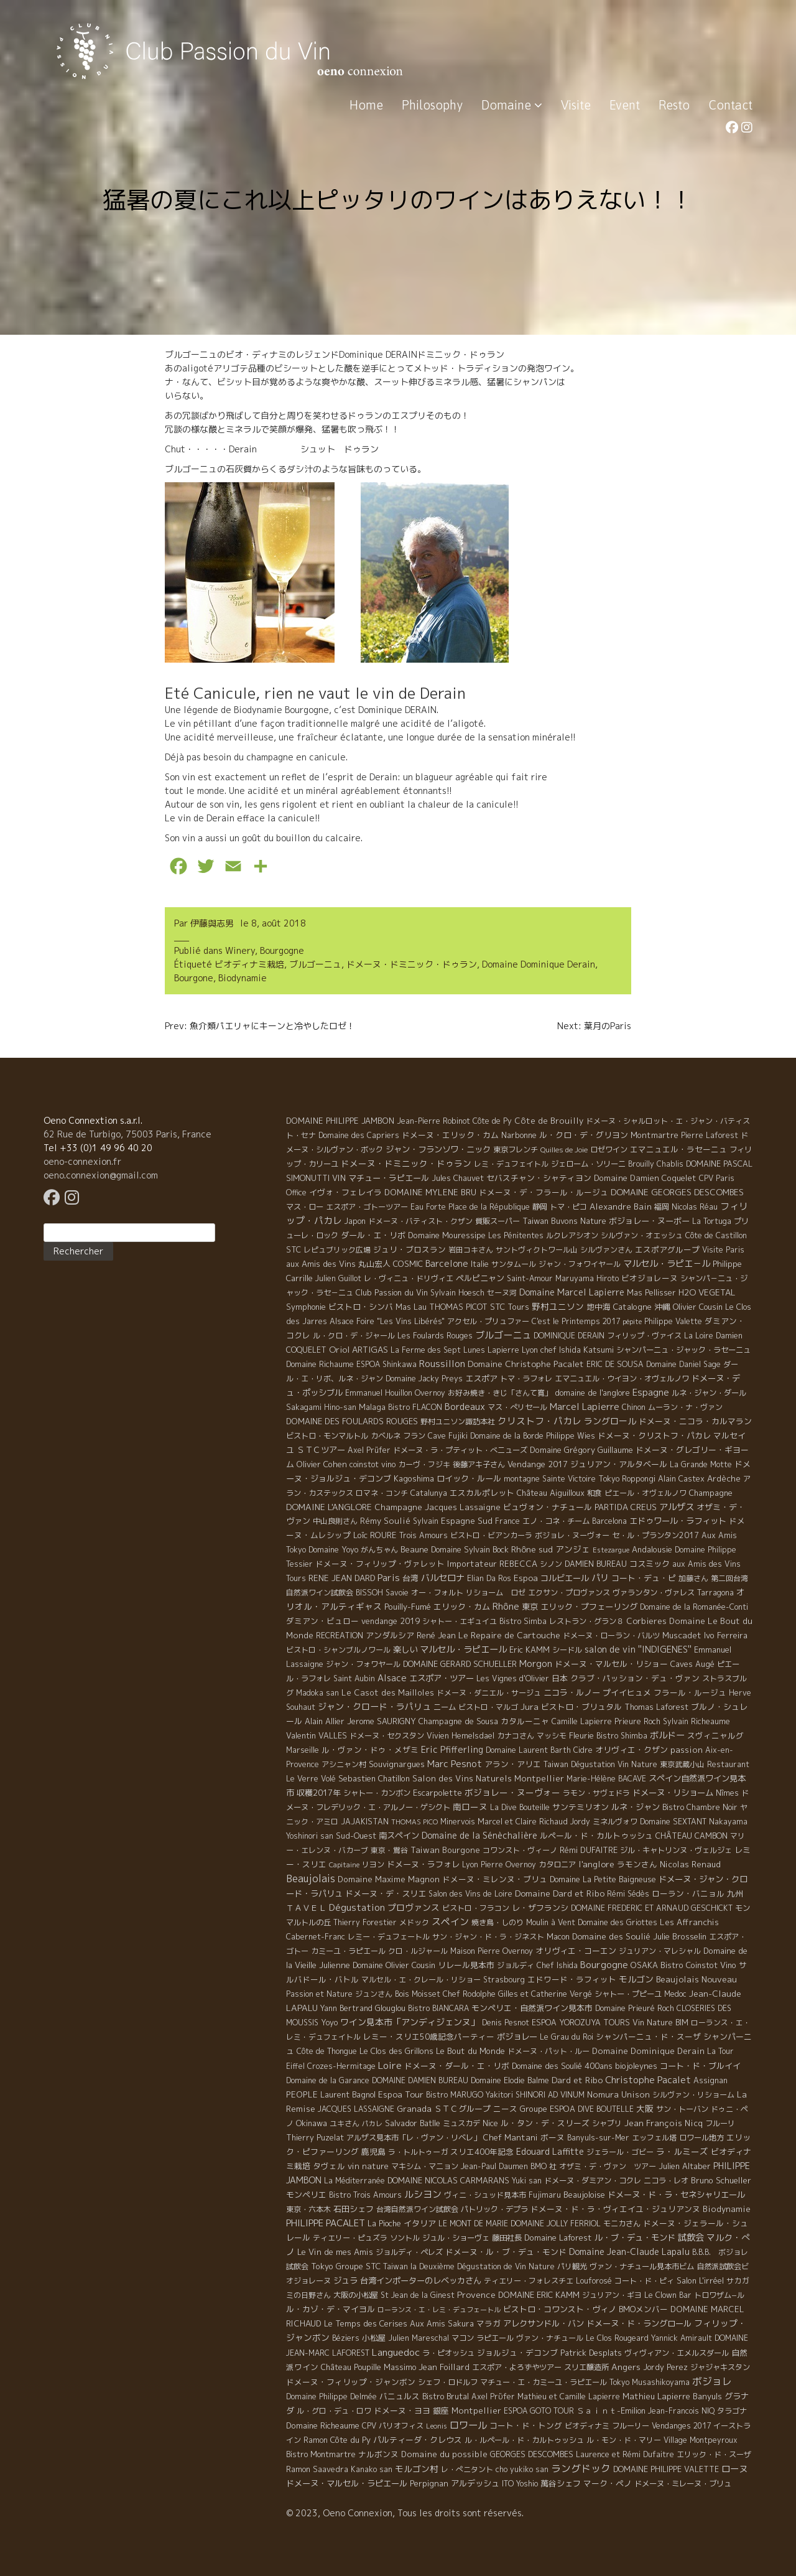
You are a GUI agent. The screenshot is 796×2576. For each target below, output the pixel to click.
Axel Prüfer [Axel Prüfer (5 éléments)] (369, 1450)
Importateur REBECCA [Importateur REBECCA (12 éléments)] (492, 1563)
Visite (576, 105)
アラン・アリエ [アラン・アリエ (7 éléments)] (512, 1764)
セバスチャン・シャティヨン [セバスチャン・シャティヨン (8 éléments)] (538, 1177)
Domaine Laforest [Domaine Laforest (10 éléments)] (558, 2237)
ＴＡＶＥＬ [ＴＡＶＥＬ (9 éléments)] (306, 1907)
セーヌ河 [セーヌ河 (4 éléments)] (502, 1292)
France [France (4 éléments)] (507, 1521)
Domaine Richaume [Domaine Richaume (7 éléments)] (320, 1364)
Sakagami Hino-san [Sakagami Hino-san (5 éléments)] (321, 1407)
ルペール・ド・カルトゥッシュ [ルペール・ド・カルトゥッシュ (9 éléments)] (596, 1835)
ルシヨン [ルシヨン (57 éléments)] (423, 2194)
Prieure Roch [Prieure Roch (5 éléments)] (637, 1721)
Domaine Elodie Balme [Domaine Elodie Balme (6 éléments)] (510, 2080)
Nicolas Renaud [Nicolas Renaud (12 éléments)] (690, 1864)
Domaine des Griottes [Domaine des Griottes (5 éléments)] (617, 1922)
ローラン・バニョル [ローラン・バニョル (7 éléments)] (688, 1893)
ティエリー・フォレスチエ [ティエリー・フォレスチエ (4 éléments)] (528, 2280)
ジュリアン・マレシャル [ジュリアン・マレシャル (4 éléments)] (660, 1951)
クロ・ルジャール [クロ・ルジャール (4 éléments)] (418, 1951)
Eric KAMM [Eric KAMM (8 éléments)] (529, 1649)
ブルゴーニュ (315, 964)
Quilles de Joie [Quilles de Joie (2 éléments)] (564, 1150)
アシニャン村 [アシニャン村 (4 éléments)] (344, 1764)
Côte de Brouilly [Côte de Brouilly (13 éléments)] (548, 1120)
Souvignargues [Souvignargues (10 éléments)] (397, 1764)
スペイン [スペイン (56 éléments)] (450, 1921)
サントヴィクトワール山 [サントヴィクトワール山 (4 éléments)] (537, 1249)
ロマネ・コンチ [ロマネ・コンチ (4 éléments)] (382, 1493)
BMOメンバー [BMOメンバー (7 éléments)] (643, 2309)
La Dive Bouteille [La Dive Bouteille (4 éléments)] (520, 1807)
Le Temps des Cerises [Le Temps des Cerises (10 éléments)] (365, 2323)
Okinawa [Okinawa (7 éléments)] (311, 2123)
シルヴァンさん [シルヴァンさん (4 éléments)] (606, 1249)
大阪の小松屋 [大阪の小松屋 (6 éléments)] (355, 2295)
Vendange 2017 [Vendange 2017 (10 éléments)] (537, 1464)
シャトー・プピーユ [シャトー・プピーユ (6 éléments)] (628, 1994)
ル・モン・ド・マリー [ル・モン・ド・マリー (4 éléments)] (623, 2440)
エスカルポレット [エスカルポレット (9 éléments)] (482, 1492)
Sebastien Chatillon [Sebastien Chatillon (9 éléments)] (374, 1778)
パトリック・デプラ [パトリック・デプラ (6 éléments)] (494, 2209)
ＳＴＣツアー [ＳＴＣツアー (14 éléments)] (321, 1449)
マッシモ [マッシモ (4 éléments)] (552, 1735)
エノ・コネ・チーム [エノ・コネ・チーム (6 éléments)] (556, 1521)
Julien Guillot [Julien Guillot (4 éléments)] (338, 1278)
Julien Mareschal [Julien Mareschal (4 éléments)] (419, 2338)
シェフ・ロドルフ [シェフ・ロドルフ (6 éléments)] (448, 2382)
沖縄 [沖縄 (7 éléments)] (662, 1306)
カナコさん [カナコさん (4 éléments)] (515, 1735)
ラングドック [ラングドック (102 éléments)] (581, 2468)
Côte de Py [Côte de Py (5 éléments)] (492, 1121)
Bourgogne (282, 950)
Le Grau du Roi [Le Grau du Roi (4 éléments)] (566, 2037)
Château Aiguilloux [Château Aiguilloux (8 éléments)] (551, 1492)
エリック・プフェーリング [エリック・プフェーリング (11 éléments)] (588, 1606)
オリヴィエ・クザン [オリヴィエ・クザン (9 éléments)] (631, 1749)
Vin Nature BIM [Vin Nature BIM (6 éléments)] (660, 2022)
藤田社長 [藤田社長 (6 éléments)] (507, 2238)
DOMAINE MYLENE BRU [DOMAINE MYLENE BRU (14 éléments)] (430, 1192)
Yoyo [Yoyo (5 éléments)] (329, 2022)
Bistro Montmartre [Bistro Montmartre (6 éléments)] (321, 2454)
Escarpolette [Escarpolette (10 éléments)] (437, 1792)
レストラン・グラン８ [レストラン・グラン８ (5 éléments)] (586, 1621)
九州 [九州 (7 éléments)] (735, 1893)
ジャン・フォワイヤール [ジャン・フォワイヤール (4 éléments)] (580, 1264)
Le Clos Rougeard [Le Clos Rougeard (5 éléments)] (617, 2338)
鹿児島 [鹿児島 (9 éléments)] (373, 2151)
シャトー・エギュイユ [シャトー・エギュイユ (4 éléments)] (459, 1621)
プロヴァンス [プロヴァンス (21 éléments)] (413, 1907)
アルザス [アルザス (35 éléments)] (676, 1507)
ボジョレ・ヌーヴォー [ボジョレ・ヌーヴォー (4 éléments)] (572, 1535)
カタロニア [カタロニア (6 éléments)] (557, 1864)
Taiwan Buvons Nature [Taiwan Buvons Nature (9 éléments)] (564, 1220)
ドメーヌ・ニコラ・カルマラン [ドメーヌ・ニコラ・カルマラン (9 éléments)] (695, 1421)
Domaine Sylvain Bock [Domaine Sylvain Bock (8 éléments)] (470, 1549)
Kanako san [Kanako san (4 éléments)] (371, 2469)
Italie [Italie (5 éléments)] (480, 1264)
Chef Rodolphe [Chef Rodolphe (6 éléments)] (469, 1994)
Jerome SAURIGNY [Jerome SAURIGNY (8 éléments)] (381, 1721)
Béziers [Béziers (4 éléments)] (345, 2338)
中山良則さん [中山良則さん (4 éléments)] (335, 1521)
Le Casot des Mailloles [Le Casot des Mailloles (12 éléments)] (387, 1692)
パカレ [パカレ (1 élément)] (372, 2124)
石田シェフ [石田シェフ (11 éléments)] (353, 2208)
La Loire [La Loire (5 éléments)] (698, 1335)
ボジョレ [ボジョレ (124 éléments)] (712, 2381)
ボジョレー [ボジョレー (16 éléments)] (517, 2036)
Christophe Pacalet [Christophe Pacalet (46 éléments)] (648, 2079)
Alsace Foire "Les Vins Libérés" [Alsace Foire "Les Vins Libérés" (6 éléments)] (387, 1321)
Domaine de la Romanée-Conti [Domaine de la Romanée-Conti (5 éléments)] (694, 1607)
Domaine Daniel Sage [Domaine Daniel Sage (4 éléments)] (683, 1364)
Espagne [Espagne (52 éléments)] (650, 1392)
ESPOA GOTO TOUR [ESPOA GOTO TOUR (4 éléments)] (539, 2411)
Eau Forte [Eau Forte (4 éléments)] (428, 1207)
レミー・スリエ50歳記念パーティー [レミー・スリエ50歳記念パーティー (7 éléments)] (428, 2036)
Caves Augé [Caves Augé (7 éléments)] (692, 1663)
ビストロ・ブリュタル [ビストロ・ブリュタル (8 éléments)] (581, 1706)
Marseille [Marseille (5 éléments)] (302, 1750)
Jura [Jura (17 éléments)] (530, 1706)
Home (366, 105)
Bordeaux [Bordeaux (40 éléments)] (465, 1406)
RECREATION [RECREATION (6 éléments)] (339, 1635)
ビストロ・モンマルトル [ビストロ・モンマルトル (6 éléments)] (327, 1435)
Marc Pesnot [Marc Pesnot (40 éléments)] (454, 1763)
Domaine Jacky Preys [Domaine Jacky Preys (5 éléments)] (424, 1378)
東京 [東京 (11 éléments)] (530, 1606)
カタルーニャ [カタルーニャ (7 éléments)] (525, 1721)
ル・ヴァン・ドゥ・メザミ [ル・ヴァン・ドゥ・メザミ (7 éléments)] (370, 1749)
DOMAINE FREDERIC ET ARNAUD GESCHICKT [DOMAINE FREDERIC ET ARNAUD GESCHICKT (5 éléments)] (652, 1908)
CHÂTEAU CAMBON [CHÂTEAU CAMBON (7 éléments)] (691, 1835)
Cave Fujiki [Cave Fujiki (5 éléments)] (448, 1435)
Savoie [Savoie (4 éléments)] (397, 1592)
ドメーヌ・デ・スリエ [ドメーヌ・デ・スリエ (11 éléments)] (385, 1893)
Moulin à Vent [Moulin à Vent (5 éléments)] (550, 1922)
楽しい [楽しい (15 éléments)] (405, 1649)
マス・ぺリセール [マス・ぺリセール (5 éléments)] (517, 1407)
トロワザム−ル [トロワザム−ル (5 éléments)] (719, 2295)
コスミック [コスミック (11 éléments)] (649, 1563)
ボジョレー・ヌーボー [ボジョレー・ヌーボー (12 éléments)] (649, 1220)
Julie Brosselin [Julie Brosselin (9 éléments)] (679, 1936)
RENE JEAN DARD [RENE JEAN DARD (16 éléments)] (341, 1578)
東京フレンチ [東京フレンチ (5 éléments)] (515, 1149)
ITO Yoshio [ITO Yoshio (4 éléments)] (520, 2483)
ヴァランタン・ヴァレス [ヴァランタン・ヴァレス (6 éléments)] (654, 1592)
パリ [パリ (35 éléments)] (600, 1578)
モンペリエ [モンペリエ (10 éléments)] (306, 2194)
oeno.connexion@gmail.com (101, 1175)
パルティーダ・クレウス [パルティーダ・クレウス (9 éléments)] (417, 2439)
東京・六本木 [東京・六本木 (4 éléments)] (308, 2209)
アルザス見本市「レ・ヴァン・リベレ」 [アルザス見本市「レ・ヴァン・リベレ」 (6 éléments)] (413, 2137)
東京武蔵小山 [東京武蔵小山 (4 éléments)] (682, 1764)
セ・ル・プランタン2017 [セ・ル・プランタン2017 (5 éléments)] (655, 1535)
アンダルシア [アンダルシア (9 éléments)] (390, 1635)
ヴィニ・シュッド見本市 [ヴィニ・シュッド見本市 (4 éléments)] (485, 2195)
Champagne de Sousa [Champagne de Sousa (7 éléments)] (458, 1721)
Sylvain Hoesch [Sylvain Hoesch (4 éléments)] (457, 1292)
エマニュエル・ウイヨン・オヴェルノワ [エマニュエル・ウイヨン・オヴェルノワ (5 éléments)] (622, 1378)
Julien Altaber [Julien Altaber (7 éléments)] (685, 2166)
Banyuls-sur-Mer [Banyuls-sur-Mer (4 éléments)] (598, 2137)
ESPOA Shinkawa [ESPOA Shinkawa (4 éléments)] (386, 1364)
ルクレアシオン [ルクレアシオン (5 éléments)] (572, 1235)
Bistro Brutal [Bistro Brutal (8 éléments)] (445, 2396)
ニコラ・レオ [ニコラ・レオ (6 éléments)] (666, 2180)
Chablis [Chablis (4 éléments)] (670, 1164)
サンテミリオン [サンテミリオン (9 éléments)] (580, 1807)
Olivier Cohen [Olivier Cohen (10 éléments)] (322, 1464)
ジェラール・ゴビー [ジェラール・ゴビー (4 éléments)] (620, 2152)
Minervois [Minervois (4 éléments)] (457, 1821)
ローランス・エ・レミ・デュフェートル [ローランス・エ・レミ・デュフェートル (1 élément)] (439, 2310)
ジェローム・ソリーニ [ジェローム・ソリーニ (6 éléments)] (588, 1164)
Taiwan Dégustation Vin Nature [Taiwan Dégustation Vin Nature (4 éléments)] (600, 1764)
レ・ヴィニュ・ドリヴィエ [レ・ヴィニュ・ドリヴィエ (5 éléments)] (408, 1278)
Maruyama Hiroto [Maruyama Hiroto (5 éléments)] (587, 1278)
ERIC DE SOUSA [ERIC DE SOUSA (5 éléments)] (615, 1364)
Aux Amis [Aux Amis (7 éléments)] (427, 2323)
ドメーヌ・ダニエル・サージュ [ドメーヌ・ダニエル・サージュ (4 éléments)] (489, 1692)
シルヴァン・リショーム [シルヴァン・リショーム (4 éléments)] (693, 2094)
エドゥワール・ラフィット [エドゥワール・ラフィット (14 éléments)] (677, 1520)
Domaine (511, 105)
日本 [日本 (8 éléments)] (560, 1678)
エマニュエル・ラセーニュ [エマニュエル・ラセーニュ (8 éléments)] (678, 1149)
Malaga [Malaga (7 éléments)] (372, 1406)
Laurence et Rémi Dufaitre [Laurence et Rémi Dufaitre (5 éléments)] (625, 2454)
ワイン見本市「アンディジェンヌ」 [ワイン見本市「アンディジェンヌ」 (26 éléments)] (409, 2022)
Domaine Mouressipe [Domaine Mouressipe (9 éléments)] (447, 1235)
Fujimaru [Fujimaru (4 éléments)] (545, 2195)
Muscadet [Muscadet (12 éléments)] (681, 1635)
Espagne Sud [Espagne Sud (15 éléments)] (467, 1520)
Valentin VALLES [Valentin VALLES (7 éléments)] (316, 1735)
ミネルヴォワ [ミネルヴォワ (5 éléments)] (615, 1821)
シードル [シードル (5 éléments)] (567, 1650)
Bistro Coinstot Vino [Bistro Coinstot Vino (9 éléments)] (698, 1965)
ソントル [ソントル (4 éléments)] (405, 2238)
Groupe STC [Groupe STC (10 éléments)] (358, 2266)
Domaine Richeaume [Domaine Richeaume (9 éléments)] (322, 2425)
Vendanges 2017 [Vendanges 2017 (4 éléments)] (681, 2425)
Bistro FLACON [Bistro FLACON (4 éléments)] (415, 1407)
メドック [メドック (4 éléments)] (414, 1922)
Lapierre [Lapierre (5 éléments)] (503, 1350)
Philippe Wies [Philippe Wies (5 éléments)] (570, 1435)
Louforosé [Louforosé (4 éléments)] (594, 2280)
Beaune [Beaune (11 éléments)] (414, 1549)
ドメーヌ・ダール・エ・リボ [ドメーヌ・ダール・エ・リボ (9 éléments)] (456, 2065)
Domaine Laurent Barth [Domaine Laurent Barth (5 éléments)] (528, 1750)
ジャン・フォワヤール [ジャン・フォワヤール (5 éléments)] (363, 1664)
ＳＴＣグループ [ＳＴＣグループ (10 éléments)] (462, 2108)
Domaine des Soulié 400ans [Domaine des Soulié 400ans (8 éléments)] (562, 2065)
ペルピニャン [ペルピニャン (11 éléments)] (480, 1278)
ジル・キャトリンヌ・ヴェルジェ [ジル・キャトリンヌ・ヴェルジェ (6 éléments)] (676, 1850)
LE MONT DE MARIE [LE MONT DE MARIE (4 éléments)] (473, 2223)
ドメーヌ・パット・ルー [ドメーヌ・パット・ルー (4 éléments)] (548, 2051)
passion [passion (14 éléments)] (686, 1749)
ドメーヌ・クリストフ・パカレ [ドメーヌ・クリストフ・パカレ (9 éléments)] (654, 1435)
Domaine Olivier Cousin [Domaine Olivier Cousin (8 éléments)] (394, 1965)
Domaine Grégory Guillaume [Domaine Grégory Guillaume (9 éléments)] (581, 1449)
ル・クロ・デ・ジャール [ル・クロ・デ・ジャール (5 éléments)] (354, 1335)
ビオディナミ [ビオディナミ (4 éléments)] (587, 2425)
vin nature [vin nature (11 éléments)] (368, 2166)
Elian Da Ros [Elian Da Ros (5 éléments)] (489, 1578)
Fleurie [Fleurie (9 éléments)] (581, 1735)
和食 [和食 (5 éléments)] (594, 1493)
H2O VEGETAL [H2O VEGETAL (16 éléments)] (707, 1292)
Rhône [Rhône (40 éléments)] (506, 1606)
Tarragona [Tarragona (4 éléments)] (715, 1592)
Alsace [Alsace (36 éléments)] (392, 1678)
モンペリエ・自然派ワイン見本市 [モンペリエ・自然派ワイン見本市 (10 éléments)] (532, 2008)
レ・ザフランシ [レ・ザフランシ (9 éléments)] (540, 1907)
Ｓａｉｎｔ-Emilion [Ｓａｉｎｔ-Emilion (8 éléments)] (611, 2410)
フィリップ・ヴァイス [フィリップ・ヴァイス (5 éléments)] (644, 1335)
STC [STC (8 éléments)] (293, 1249)
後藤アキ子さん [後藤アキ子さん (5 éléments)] (479, 1464)
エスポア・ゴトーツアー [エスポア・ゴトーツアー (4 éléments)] (367, 1207)
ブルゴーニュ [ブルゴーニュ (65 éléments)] (503, 1335)
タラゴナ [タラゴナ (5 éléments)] (732, 2411)
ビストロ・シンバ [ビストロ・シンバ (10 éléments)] (360, 1306)
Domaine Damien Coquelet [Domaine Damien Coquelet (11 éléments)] (645, 1177)
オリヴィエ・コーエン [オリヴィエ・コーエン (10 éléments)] (575, 1950)
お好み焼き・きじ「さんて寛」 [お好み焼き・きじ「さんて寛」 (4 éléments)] (500, 1393)
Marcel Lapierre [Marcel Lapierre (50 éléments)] (584, 1406)
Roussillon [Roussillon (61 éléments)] (442, 1363)
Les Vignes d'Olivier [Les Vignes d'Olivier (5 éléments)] (512, 1678)
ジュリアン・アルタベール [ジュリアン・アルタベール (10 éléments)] (618, 1464)
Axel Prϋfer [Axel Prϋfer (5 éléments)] (493, 2396)
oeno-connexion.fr (82, 1161)
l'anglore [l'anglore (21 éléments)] (596, 1864)
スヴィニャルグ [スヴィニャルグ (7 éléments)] (715, 1735)
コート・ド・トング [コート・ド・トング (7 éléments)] (525, 2425)
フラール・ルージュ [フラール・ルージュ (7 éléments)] (690, 1692)
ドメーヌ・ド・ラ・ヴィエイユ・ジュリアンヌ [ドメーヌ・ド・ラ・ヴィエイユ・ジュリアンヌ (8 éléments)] (615, 2208)
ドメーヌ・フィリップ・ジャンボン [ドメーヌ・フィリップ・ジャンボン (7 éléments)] (350, 2381)
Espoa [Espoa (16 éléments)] (526, 1578)
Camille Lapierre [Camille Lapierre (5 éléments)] (582, 1721)
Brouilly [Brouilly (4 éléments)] (641, 1164)
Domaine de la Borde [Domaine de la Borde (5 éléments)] (507, 1435)
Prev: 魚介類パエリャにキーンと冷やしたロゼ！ (260, 1026)
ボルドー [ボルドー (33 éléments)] (667, 1735)
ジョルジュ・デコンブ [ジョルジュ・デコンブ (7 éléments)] (517, 2352)
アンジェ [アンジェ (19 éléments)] (572, 1549)
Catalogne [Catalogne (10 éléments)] (632, 1306)
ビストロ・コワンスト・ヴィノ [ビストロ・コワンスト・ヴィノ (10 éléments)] (559, 2309)
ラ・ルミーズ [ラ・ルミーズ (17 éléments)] (682, 2151)
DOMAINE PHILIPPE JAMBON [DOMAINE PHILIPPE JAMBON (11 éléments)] (340, 1120)
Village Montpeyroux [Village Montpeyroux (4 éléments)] (701, 2440)
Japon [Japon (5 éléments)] (355, 1221)
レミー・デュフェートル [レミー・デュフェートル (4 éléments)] (389, 1936)
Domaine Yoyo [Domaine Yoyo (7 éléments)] (333, 1549)
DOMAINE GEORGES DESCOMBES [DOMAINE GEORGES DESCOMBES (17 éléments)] (677, 1192)
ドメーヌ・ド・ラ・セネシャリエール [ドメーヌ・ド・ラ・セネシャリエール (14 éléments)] (676, 2194)
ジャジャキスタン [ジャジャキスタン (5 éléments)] (720, 2367)
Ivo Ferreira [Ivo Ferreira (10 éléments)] (725, 1635)
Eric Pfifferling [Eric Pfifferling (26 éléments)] (452, 1749)
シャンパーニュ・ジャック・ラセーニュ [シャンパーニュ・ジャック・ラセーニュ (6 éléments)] (683, 1350)
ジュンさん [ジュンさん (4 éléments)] (373, 1994)
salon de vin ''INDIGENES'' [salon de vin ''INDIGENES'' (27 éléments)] (638, 1649)
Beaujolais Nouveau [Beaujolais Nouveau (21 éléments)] (696, 1979)
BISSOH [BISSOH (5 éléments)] (369, 1592)
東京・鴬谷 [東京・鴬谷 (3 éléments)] (389, 1850)
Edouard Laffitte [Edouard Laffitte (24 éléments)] (550, 2151)
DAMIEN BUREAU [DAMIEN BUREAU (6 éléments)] (596, 1564)
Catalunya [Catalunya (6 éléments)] (428, 1493)
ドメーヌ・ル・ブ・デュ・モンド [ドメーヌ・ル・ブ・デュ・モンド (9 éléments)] (506, 2251)
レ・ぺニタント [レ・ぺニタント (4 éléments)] (467, 2469)
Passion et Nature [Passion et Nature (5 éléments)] (319, 1994)
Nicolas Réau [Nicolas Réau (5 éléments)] (695, 1207)
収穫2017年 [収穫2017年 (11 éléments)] (319, 1792)
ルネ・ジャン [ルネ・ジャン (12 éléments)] (635, 1807)
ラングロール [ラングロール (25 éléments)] (610, 1421)
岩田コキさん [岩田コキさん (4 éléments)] (470, 1249)
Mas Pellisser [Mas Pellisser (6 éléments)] (651, 1292)
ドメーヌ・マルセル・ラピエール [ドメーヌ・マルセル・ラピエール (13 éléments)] (346, 2483)
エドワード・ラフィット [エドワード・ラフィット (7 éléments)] (571, 1979)
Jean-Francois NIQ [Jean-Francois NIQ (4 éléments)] (681, 2411)
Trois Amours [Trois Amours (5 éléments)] (423, 1535)
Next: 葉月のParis (594, 1026)
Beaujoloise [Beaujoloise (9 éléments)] (584, 2194)
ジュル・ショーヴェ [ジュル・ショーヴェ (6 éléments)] (455, 2238)
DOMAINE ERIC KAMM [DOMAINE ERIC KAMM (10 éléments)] (539, 2294)
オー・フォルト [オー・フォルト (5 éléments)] (437, 1592)
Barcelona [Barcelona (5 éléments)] (609, 1521)
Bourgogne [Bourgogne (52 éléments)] (604, 1964)
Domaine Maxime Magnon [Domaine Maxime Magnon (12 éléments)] (389, 1879)
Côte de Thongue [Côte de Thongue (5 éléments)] (327, 2051)
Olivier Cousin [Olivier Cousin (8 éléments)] (698, 1306)
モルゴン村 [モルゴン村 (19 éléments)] (416, 2469)
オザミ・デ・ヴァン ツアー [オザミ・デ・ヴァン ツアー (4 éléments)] (607, 2166)
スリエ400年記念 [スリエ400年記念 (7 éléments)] (482, 2151)
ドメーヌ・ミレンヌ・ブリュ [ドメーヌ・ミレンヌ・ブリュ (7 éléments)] (494, 1879)
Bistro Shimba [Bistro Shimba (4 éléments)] (621, 1735)
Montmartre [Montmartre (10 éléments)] (654, 1135)
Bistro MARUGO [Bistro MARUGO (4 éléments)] (454, 2094)
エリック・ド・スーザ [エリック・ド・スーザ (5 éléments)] (714, 2454)
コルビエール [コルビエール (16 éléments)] (564, 1578)
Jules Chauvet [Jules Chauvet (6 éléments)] (458, 1178)
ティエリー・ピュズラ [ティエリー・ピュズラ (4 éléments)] (350, 2238)
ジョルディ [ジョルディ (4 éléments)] (515, 1965)
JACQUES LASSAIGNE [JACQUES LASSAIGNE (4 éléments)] (356, 2109)
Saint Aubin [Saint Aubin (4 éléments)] (354, 1678)
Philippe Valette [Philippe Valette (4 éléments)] (673, 1321)
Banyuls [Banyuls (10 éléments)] (707, 2396)
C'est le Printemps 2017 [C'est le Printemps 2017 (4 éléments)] (576, 1321)
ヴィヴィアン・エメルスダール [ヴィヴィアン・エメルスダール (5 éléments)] (676, 2353)
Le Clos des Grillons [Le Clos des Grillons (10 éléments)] (396, 2050)
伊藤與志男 (212, 923)
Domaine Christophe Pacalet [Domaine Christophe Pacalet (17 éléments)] (526, 1364)
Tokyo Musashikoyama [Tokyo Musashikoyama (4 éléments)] (649, 2382)
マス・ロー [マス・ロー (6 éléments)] (304, 1207)
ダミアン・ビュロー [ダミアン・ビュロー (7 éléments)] (322, 1620)
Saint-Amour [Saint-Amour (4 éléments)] (530, 1278)
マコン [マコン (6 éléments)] (462, 2338)
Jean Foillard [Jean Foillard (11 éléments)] (444, 2367)
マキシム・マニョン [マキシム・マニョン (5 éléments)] (424, 2166)
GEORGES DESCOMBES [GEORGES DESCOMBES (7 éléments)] (531, 2454)
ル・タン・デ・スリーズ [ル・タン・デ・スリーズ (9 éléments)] (545, 2123)
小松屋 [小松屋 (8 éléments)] (374, 2337)
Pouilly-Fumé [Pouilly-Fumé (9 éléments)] (407, 1606)
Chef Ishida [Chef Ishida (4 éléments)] (557, 1965)
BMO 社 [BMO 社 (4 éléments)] (543, 2166)
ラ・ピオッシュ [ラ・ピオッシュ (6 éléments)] (448, 2353)
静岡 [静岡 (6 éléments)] (539, 1207)
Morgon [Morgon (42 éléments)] (535, 1663)
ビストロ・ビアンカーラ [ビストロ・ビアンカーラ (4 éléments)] (491, 1535)
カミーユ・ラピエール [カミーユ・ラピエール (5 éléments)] (348, 1951)
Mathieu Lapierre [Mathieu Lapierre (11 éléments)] (656, 2396)
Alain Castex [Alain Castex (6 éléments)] (681, 1478)
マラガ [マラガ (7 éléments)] (488, 2323)
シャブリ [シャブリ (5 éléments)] (607, 2123)
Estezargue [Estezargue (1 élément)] (611, 1550)
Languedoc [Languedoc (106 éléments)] (396, 2352)
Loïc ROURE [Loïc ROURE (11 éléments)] (375, 1535)
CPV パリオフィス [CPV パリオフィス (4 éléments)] (392, 2425)
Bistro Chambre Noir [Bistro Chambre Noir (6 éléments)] (700, 1807)
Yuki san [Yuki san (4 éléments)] (527, 2180)
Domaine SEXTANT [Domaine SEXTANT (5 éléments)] (673, 1821)
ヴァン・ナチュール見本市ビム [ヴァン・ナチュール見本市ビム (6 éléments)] (642, 2266)
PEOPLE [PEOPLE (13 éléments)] (302, 2094)
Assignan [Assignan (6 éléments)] (710, 2080)
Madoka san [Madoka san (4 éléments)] (317, 1692)
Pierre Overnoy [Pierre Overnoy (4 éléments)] (508, 1864)
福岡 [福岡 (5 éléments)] (661, 1207)
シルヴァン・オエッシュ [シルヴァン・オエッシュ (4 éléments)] (642, 1235)
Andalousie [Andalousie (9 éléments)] (652, 1549)
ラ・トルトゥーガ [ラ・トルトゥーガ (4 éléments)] (418, 2152)
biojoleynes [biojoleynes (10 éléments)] (636, 2065)
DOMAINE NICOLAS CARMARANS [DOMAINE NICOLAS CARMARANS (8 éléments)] (448, 2180)
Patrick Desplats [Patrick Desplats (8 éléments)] (591, 2352)
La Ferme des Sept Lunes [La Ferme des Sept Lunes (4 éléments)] (438, 1350)
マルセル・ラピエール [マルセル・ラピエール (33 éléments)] (463, 1649)
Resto (674, 105)
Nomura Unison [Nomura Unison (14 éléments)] (618, 2094)
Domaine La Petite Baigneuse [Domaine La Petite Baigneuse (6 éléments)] (603, 1879)
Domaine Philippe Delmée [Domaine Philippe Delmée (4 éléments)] (331, 2396)
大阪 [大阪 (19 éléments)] (645, 2108)
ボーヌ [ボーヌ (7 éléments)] (552, 2137)
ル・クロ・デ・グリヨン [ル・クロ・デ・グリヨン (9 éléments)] (583, 1135)
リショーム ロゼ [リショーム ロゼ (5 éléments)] (495, 1592)
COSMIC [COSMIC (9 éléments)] (408, 1263)
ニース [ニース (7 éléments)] (505, 2108)
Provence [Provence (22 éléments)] (476, 2294)
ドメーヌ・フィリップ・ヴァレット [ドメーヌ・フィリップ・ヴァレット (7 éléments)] (380, 1563)
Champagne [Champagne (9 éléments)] (711, 1492)
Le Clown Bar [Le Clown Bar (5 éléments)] (668, 2295)
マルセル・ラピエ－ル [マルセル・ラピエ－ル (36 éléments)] (666, 1264)
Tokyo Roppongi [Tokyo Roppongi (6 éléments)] (626, 1478)
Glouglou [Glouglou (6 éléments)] (390, 2008)
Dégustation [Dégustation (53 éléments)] (357, 1907)
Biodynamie (242, 978)
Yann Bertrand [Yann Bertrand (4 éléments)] (346, 2008)
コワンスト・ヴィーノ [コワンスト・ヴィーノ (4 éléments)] (520, 1850)
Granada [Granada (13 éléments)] (414, 2108)
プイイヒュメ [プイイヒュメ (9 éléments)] (627, 1692)
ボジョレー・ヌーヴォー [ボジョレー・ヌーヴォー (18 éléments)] (512, 1792)
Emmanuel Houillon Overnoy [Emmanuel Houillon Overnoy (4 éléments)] (395, 1393)
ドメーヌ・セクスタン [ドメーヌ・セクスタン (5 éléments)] (386, 1735)
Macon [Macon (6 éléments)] (558, 1936)
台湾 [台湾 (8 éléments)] (410, 1578)
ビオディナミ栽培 (249, 964)
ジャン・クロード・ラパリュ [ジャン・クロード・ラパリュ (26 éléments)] (374, 1706)
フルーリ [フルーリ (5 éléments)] (720, 2123)
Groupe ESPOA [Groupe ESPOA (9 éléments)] (547, 2108)
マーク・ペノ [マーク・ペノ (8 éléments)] (607, 2483)
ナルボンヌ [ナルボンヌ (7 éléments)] (378, 2454)
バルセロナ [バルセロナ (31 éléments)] (443, 1578)
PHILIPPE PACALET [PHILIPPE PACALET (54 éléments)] (325, 2222)
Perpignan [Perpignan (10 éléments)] (429, 2483)
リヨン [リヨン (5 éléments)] (373, 1864)
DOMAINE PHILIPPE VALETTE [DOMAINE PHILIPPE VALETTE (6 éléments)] (666, 2469)
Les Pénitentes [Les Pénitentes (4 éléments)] (516, 1235)
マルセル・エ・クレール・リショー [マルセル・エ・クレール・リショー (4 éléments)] (421, 1979)
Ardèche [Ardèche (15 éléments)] (724, 1478)
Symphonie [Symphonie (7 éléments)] (306, 1306)
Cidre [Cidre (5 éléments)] (583, 1750)
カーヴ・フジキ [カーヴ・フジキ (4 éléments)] (424, 1464)
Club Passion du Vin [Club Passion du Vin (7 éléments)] (392, 1292)
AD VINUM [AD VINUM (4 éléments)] (566, 2094)
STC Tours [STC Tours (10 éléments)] (509, 1306)
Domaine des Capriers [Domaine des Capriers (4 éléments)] (358, 1135)
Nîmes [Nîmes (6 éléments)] (727, 1793)
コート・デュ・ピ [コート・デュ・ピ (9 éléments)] (643, 1578)
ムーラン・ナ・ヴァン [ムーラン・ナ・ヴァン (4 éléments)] (685, 1407)
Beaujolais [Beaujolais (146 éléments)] (310, 1878)
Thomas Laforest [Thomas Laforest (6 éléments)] (656, 1707)
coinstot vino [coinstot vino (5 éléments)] (372, 1464)
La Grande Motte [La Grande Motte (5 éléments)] (701, 1464)
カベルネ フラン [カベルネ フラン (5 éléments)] (398, 1435)
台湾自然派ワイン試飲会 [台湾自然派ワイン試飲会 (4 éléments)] (417, 2209)
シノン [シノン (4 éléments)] (551, 1564)
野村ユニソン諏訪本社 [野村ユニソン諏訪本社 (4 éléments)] (457, 1421)
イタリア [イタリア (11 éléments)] (420, 2223)
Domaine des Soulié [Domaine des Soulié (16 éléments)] (611, 1936)
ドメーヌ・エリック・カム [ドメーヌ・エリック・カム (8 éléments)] (450, 1135)
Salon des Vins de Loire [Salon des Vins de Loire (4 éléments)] (470, 1893)
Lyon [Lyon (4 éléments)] (470, 1864)
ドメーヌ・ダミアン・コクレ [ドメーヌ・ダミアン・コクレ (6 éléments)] (592, 2180)
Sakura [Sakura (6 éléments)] (461, 2323)
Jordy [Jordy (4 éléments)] (580, 1821)
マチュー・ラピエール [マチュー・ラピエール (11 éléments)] (388, 1177)
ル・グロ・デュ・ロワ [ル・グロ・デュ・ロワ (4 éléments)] (334, 2411)
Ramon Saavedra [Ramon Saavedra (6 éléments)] (317, 2469)
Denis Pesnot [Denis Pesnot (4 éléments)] (505, 2022)
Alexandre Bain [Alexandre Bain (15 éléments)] (621, 1206)
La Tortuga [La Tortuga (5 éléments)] (711, 1221)
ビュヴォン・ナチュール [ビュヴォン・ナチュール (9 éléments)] (547, 1507)
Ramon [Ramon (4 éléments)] (315, 2440)
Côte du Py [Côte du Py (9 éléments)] (350, 2439)
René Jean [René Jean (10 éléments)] (436, 1635)
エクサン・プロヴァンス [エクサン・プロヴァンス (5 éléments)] (569, 1592)
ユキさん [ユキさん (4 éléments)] (344, 2123)
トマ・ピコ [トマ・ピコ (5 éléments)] (568, 1207)
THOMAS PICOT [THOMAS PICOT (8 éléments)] (458, 1306)
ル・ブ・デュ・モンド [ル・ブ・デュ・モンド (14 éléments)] (635, 2237)
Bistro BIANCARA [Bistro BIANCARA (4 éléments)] (438, 2008)
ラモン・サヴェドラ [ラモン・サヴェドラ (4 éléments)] (596, 1793)
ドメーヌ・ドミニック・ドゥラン (411, 964)
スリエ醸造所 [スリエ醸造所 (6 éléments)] (586, 2367)
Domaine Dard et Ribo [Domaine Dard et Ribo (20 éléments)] (559, 1893)
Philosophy (432, 105)
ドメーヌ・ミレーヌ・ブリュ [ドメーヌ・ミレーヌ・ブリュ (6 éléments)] (682, 2483)
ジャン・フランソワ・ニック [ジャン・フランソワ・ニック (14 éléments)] (438, 1149)
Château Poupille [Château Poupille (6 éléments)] (351, 2367)
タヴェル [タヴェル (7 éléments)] (329, 2166)
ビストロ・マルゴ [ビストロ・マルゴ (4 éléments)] (488, 1707)
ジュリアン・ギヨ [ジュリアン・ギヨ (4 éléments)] (612, 2295)
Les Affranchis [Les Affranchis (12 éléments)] (689, 1922)
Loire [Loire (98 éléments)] (390, 2065)
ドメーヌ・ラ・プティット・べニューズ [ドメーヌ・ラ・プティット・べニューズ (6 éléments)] (460, 1450)
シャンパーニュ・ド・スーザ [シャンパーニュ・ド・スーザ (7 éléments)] (648, 2036)
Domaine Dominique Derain (538, 964)
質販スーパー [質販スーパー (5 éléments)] (497, 1221)
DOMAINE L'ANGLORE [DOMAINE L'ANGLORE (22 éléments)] (329, 1507)
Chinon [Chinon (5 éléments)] (634, 1407)
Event (624, 105)
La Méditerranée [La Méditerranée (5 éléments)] (354, 2180)
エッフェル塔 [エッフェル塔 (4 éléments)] (654, 2137)
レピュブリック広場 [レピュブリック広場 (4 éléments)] (337, 1249)
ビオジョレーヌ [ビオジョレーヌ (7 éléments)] (649, 1278)
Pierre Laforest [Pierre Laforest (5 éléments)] (709, 1135)
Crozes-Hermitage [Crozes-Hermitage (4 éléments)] (341, 2066)
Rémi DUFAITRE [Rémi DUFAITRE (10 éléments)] (589, 1849)
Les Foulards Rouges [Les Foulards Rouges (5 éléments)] (435, 1335)
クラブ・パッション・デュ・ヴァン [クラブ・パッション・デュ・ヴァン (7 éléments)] (635, 1678)
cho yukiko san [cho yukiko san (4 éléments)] (522, 2469)
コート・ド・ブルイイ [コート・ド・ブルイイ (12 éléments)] (700, 2065)
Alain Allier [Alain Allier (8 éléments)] (325, 1721)
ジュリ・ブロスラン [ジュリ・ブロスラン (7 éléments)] (409, 1249)
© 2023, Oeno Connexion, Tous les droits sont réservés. (405, 2513)
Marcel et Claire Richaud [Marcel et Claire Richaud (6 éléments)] (523, 1821)
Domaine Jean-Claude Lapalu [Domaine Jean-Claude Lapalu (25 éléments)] (629, 2251)
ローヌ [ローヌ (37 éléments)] (734, 2468)
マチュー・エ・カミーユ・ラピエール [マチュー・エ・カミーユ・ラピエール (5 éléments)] (543, 2382)
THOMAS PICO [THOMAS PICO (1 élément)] (414, 1822)
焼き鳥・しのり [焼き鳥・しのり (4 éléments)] (497, 1922)
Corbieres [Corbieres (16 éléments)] (646, 1620)
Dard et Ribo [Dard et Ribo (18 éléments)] (577, 2080)
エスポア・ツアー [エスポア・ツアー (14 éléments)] (441, 1678)
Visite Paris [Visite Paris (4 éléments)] (723, 1249)
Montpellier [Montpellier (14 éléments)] (476, 2410)
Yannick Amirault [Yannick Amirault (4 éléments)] (681, 2338)
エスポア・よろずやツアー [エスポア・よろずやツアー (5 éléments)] (517, 2367)
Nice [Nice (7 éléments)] (490, 2123)
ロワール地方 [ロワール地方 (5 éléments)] (701, 2137)
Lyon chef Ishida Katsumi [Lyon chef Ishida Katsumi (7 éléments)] (568, 1349)
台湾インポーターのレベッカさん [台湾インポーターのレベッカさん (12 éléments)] (420, 2280)
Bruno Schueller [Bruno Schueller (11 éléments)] (721, 2180)
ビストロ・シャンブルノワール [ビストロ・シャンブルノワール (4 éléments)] (338, 1650)
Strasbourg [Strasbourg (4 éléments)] (504, 1979)
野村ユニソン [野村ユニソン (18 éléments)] (558, 1306)
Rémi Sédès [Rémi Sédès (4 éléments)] (628, 1893)
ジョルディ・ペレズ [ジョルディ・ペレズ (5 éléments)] (409, 2252)
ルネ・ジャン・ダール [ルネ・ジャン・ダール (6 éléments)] (709, 1393)
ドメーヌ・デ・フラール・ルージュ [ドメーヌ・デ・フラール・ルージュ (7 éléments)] (543, 1192)
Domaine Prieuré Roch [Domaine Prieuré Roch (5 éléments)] (634, 2008)
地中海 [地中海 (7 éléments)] (598, 1306)
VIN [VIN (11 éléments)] (339, 1177)
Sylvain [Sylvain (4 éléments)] (425, 1521)
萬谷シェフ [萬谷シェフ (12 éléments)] (560, 2483)
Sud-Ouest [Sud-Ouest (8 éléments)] (356, 1835)
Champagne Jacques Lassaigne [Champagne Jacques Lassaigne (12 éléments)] (437, 1507)
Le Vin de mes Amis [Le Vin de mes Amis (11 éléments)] (335, 2251)
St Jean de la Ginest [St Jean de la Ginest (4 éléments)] (418, 2295)
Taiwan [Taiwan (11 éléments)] (425, 1849)
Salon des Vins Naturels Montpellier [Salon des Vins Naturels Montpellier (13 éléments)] (488, 1778)
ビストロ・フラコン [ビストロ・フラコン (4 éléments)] (475, 1908)
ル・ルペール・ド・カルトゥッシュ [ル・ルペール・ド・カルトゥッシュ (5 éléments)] (524, 2440)
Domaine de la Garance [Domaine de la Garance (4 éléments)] (327, 2080)
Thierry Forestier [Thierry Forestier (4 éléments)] (365, 1922)
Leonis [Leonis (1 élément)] (436, 2426)
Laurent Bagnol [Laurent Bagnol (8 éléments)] (348, 2094)
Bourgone (193, 978)
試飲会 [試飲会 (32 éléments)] (691, 2237)
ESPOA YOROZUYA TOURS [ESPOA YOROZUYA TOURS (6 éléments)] (581, 2022)
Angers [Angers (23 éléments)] (626, 2367)
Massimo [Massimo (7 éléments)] (400, 2367)
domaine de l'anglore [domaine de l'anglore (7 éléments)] (592, 1392)
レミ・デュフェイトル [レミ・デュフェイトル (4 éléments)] (511, 1164)
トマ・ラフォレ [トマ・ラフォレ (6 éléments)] (526, 1378)
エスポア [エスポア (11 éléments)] (481, 1378)
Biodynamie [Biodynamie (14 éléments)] (727, 2208)
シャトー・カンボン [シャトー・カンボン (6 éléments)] (376, 1793)
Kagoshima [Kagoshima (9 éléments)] (414, 1478)
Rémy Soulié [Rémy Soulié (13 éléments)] (385, 1520)
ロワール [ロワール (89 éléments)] (468, 2425)
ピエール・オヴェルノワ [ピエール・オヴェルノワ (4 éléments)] (645, 1493)
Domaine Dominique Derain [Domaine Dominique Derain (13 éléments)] (648, 2050)
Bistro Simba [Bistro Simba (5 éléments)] (523, 1621)
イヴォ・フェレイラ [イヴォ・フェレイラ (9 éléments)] (345, 1192)
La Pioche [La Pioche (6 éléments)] (384, 2223)
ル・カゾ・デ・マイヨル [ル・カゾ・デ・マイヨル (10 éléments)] (330, 2309)
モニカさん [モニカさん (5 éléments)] (622, 2223)
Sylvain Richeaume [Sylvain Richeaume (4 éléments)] (696, 1721)
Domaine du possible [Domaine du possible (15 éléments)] (444, 2454)
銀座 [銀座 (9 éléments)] (441, 2410)
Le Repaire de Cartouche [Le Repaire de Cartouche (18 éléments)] (509, 1635)
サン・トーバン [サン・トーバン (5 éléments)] (682, 2109)
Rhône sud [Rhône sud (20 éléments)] (532, 1549)
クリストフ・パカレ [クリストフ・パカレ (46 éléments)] (539, 1420)
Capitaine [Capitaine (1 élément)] (344, 1865)
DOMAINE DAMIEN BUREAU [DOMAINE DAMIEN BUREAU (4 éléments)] (420, 2080)
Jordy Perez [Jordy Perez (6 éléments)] (665, 2367)
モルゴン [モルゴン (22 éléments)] (636, 1979)
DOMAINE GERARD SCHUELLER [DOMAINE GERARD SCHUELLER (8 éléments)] (460, 1663)
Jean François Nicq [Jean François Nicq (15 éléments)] (663, 2123)
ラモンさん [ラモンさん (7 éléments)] (637, 1864)
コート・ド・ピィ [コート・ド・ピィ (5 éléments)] (644, 2280)
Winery (240, 950)
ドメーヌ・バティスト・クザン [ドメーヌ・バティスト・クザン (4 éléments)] (420, 1221)
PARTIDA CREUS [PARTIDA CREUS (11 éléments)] (626, 1507)
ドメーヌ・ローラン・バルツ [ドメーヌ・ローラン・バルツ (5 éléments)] (611, 1635)
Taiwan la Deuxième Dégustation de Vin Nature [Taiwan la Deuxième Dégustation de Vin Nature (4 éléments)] (469, 2266)
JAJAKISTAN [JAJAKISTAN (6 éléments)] (365, 1821)
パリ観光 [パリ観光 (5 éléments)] (572, 2266)
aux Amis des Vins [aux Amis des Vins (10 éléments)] (321, 1263)
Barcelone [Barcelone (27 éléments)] (446, 1264)
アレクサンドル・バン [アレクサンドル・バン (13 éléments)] (543, 2323)
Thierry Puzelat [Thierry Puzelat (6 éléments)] (315, 2137)
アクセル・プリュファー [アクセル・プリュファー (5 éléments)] (488, 1321)
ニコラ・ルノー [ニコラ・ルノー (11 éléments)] (572, 1692)
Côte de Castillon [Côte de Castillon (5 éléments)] (716, 1235)
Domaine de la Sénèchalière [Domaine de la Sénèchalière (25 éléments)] (479, 1835)
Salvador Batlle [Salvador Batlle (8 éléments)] (412, 2123)
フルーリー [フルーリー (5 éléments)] (630, 2425)
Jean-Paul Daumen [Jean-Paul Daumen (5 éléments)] (494, 2166)
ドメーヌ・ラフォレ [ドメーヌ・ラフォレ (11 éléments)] (423, 1864)
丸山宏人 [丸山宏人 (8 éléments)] (374, 1263)
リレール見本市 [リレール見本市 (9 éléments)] (466, 1965)
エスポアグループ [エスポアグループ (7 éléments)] (667, 1249)
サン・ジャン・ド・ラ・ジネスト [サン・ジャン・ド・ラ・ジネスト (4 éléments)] (488, 1936)
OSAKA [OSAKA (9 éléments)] (644, 1965)
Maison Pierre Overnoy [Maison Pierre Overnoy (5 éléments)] (491, 1951)
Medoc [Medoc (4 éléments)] (675, 1994)
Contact (730, 105)
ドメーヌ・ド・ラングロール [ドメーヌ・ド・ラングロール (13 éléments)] (639, 2323)
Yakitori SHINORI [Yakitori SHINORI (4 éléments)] (515, 2094)
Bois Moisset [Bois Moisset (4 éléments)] (417, 1994)
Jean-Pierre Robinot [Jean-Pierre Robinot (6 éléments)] (433, 1121)
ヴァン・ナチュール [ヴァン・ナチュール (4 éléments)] (549, 2338)
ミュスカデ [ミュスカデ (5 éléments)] (461, 2123)
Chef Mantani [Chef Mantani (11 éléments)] (510, 2137)
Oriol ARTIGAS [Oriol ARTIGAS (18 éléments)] (358, 1349)
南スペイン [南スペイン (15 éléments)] (399, 1835)
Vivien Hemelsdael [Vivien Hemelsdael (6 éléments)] (460, 1735)
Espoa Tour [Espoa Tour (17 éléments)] (400, 2094)
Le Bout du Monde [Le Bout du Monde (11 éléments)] (470, 2050)
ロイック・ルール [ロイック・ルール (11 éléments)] (469, 1478)
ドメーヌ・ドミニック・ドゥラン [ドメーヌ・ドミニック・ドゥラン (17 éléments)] (406, 1163)
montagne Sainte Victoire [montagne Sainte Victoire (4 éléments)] (550, 1478)
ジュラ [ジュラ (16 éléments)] (345, 2280)
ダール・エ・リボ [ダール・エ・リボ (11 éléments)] (373, 1235)
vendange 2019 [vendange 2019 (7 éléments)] (390, 1620)
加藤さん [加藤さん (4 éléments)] (693, 1578)
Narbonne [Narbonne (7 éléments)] (519, 1135)
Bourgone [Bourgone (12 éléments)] (461, 1849)
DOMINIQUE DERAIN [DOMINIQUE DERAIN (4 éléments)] (569, 1335)
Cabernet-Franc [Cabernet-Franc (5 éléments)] (315, 1936)
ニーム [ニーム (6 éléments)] (444, 1707)
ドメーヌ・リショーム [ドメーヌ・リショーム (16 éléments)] (672, 1792)
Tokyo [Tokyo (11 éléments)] (322, 2266)
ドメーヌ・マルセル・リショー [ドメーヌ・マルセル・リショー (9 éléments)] (611, 1663)
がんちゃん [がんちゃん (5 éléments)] (379, 1549)
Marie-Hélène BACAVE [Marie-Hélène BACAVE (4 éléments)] (606, 1778)
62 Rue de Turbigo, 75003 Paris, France (127, 1134)
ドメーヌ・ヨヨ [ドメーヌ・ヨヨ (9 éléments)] (402, 2410)
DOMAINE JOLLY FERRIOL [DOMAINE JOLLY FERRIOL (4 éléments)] (556, 2223)
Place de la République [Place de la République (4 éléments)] (489, 1207)
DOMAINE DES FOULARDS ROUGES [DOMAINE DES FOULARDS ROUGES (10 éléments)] (352, 1421)
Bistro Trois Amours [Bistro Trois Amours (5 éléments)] (365, 2195)
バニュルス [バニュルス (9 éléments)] (399, 2396)
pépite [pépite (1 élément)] (632, 1322)
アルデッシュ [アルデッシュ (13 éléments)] (475, 2483)
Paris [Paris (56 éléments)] (388, 1577)
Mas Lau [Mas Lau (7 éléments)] (411, 1306)
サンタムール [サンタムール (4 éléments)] (513, 1264)
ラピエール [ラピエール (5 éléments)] (495, 2338)
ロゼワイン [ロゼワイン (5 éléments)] (608, 1149)
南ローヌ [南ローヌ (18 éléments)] (470, 1807)
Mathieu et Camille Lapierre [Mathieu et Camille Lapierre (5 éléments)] (568, 2396)
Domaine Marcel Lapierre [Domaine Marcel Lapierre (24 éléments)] (571, 1292)
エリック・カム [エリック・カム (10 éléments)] (461, 1606)
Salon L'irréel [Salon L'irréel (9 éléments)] (700, 2280)
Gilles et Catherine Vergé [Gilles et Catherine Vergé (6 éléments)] (545, 1994)
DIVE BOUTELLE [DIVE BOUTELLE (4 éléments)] (606, 2109)
